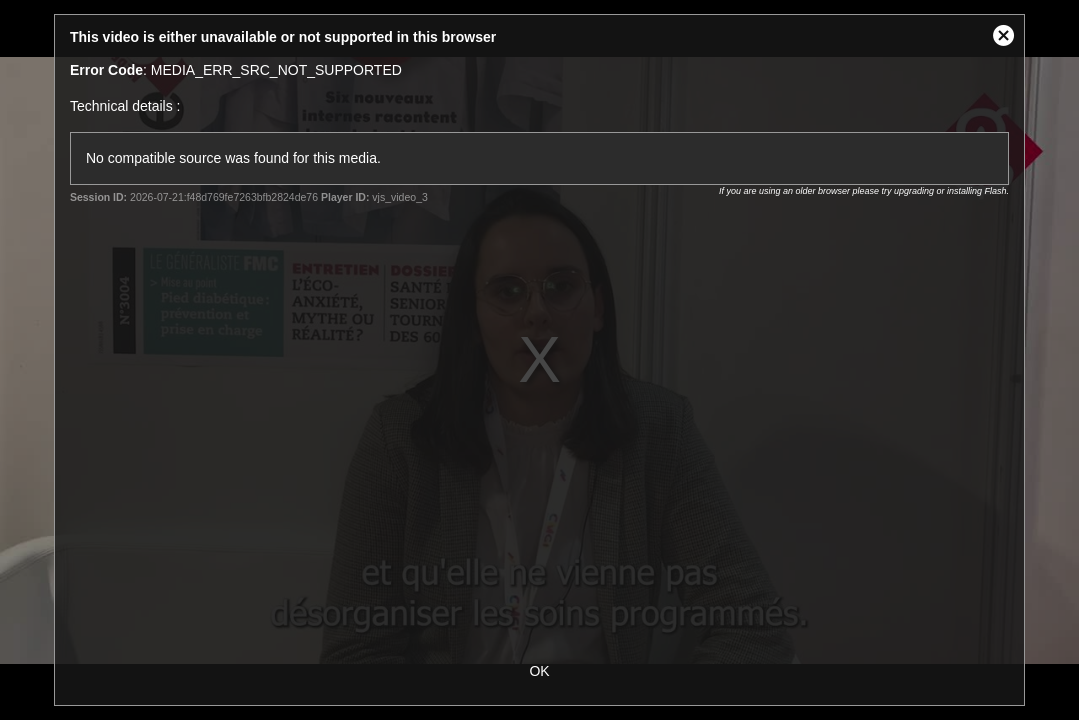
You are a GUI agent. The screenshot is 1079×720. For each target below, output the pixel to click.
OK (539, 671)
